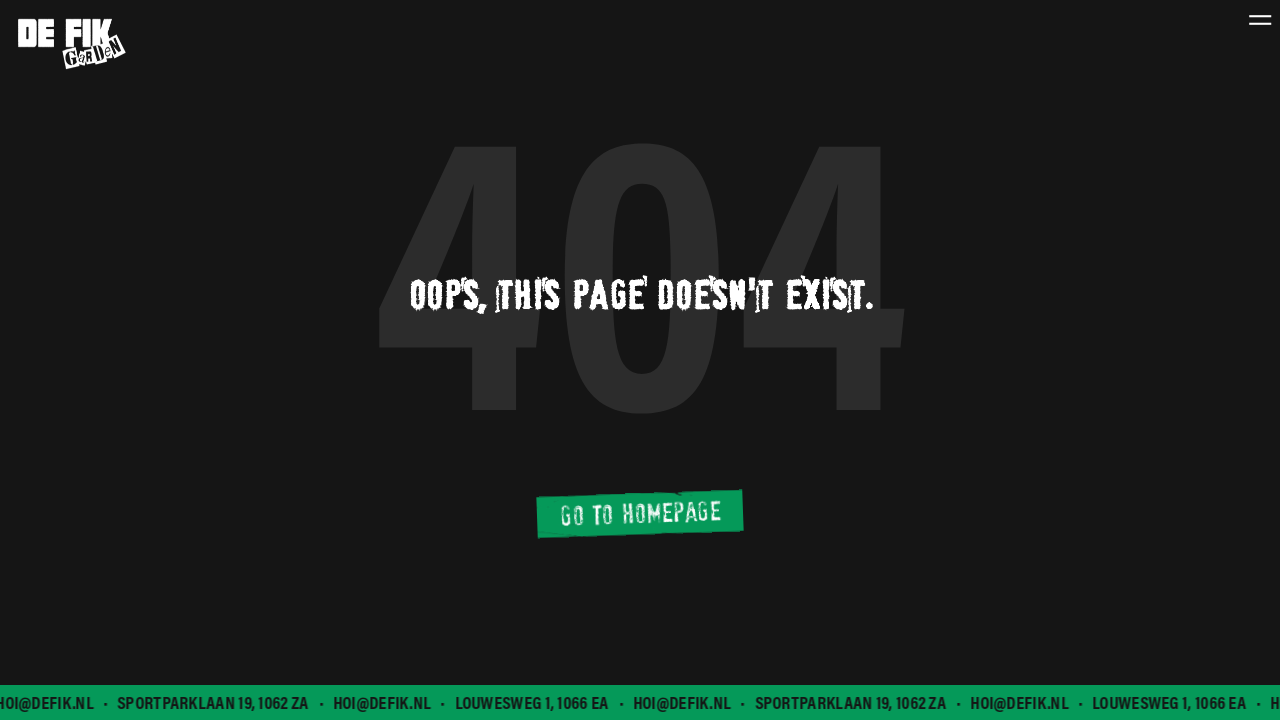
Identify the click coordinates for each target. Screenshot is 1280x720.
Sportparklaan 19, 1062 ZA (215, 702)
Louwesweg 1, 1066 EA (534, 702)
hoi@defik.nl (384, 702)
